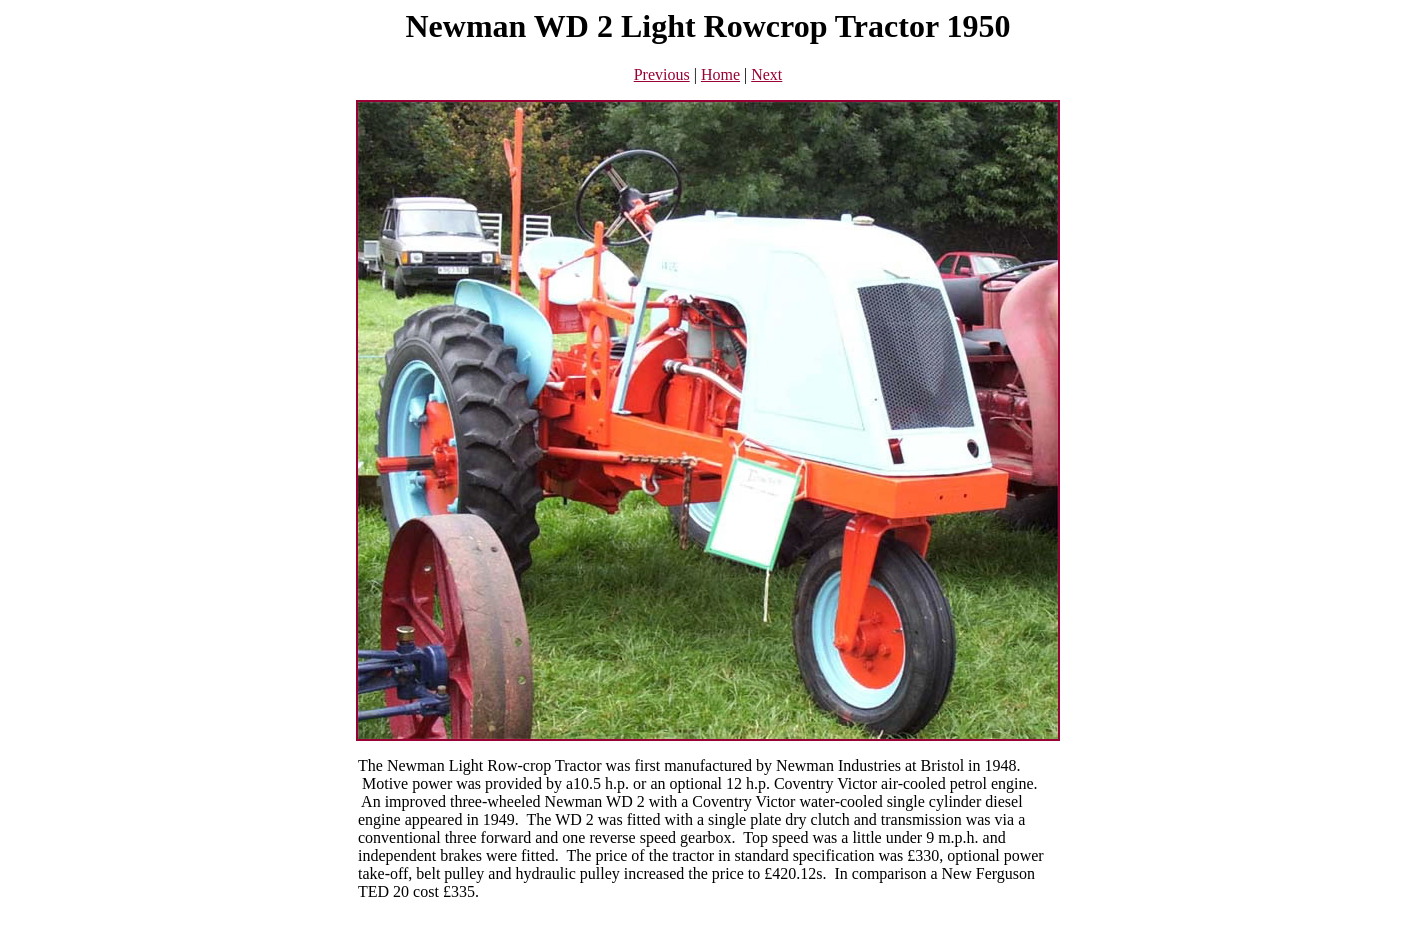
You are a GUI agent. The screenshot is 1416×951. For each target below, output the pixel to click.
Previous (662, 74)
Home (720, 74)
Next (766, 74)
